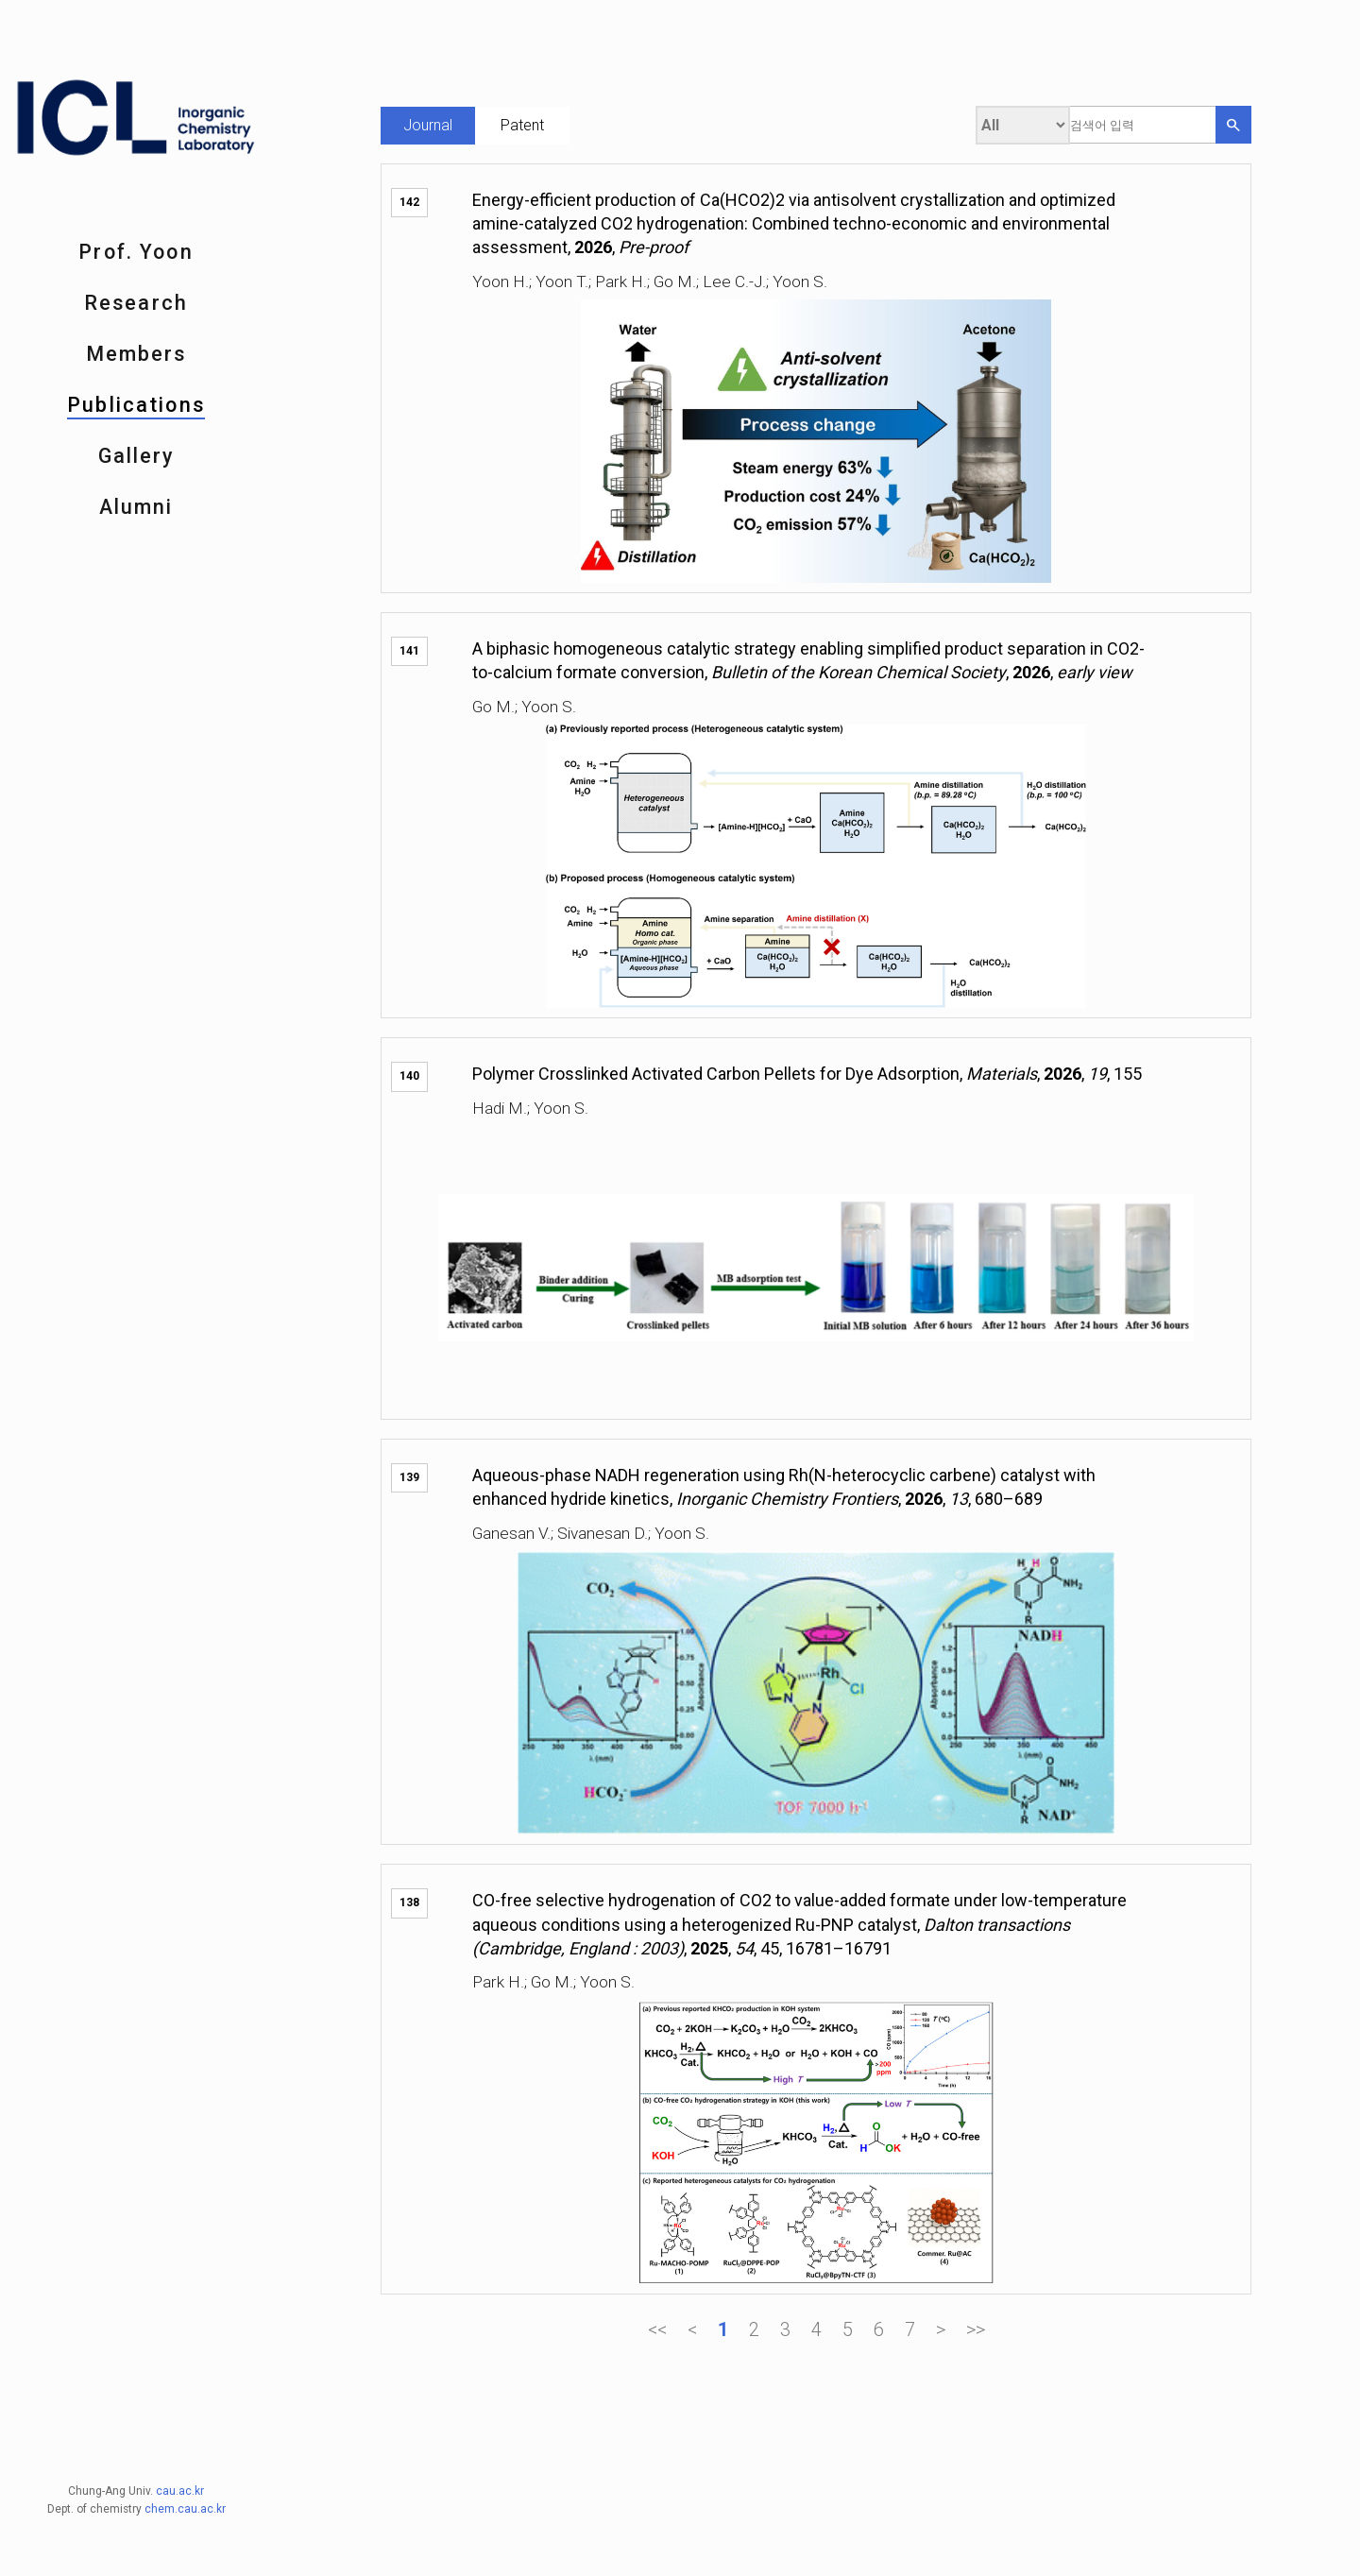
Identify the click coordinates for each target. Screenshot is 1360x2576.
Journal (427, 125)
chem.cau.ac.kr (185, 2396)
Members (136, 354)
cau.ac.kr (180, 2378)
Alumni (136, 507)
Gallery (136, 456)
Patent (522, 125)
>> (975, 2329)
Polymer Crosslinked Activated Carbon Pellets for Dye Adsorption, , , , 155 (807, 1073)
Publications (136, 405)
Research (136, 303)
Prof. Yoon (135, 252)
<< (657, 2329)
